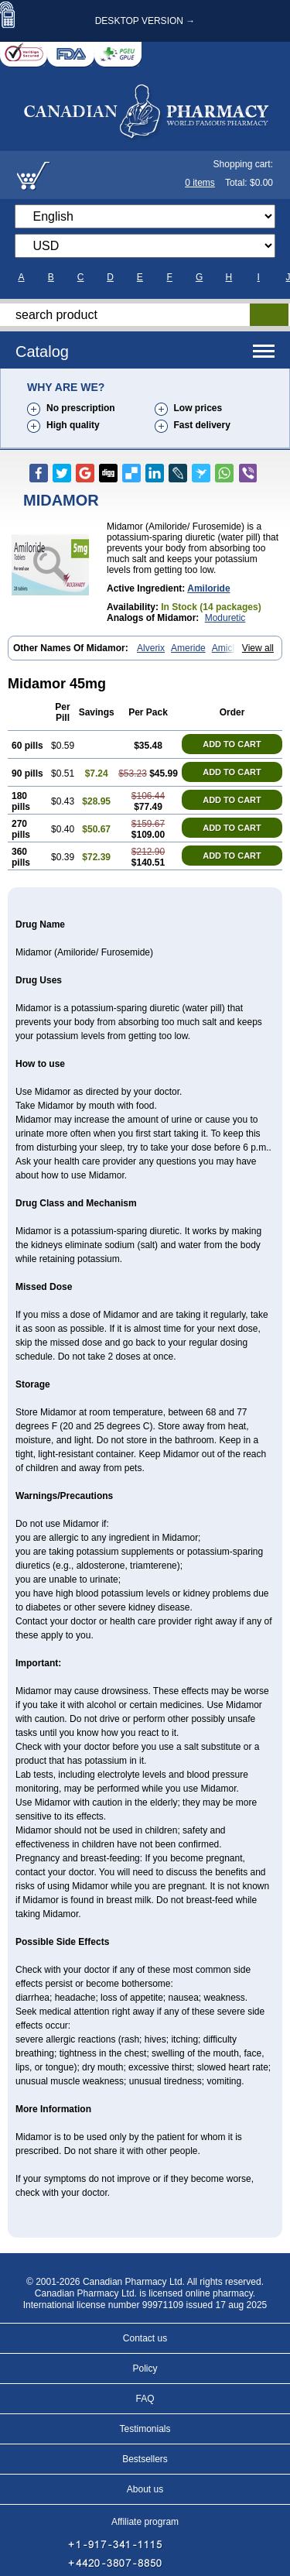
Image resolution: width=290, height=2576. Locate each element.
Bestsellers (145, 2459)
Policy (144, 2368)
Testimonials (144, 2428)
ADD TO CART (232, 744)
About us (145, 2489)
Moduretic (225, 617)
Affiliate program (145, 2521)
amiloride (208, 588)
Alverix (151, 648)
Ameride (188, 648)
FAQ (144, 2398)
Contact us (145, 2338)
